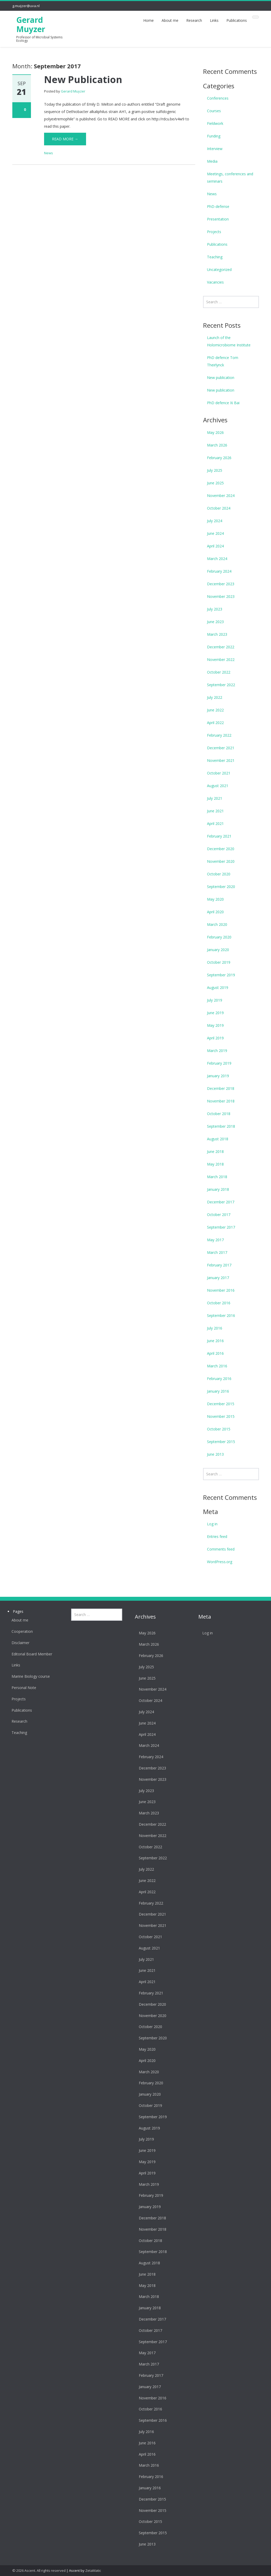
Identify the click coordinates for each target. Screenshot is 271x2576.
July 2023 (214, 609)
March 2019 (217, 1050)
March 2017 (217, 1252)
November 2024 (221, 495)
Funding (213, 136)
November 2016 (221, 1290)
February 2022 (219, 735)
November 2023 (221, 596)
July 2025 (214, 470)
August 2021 (217, 785)
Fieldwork (215, 123)
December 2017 (220, 1201)
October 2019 (218, 962)
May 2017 (215, 1239)
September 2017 (221, 1227)
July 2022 (214, 697)
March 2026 (217, 445)
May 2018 (215, 1164)
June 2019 (215, 1012)
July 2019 (214, 1000)
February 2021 (219, 836)
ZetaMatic (93, 2570)
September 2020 (221, 886)
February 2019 (219, 1063)
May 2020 (215, 899)
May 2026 (215, 432)
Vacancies (215, 282)
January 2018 (218, 1189)
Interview (214, 148)
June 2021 (215, 810)
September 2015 (221, 1441)
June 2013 (215, 1454)
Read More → (65, 138)
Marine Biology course (26, 1676)
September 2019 (221, 974)
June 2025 (215, 482)
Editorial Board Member (27, 1653)
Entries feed (217, 1536)
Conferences (218, 98)
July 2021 (214, 798)
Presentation (218, 219)
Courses (214, 110)
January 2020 (218, 949)
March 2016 (217, 1365)
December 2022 (220, 646)
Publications (236, 20)
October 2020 (218, 873)
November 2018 (221, 1101)
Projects (214, 231)
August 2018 (217, 1138)
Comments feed (221, 1549)
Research (194, 20)
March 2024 (217, 558)
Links (214, 20)
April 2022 (215, 722)
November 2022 (221, 659)
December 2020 (220, 848)
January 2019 (218, 1075)
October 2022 (218, 672)
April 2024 (215, 545)
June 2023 (215, 621)
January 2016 (218, 1391)
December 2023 (220, 583)
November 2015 (221, 1416)
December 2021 (220, 747)
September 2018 (221, 1126)
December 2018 (220, 1088)
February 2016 (219, 1378)
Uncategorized (219, 269)
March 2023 (217, 634)
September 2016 (221, 1315)
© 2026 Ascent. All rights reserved (39, 2570)
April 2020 (215, 911)
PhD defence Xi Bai (223, 402)
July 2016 (214, 1328)
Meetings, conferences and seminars (230, 177)
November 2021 (221, 760)
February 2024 (219, 571)
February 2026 (219, 457)
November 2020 (221, 861)
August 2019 (217, 987)
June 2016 (215, 1340)
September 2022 (221, 684)
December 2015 (220, 1403)
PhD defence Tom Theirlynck (222, 361)
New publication (220, 377)
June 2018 (215, 1151)
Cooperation (18, 1631)
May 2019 (215, 1025)
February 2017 (219, 1265)
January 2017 (218, 1277)
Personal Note (19, 1687)
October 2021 (218, 773)
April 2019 (215, 1037)
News (48, 153)
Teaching (214, 256)
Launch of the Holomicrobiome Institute (229, 341)
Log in (212, 1523)
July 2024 (214, 520)
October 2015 (218, 1428)
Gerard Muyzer (30, 24)
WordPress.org (219, 1561)
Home (148, 20)
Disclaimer (16, 1642)
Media (212, 161)
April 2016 (215, 1353)
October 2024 (218, 508)
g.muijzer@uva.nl (26, 5)
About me (170, 20)
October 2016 (218, 1302)
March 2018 (217, 1176)
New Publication (83, 79)
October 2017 (218, 1214)
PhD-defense (218, 206)
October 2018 (218, 1113)
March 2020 (217, 924)
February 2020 (219, 937)
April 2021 (215, 823)
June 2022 (215, 709)
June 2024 (215, 533)
